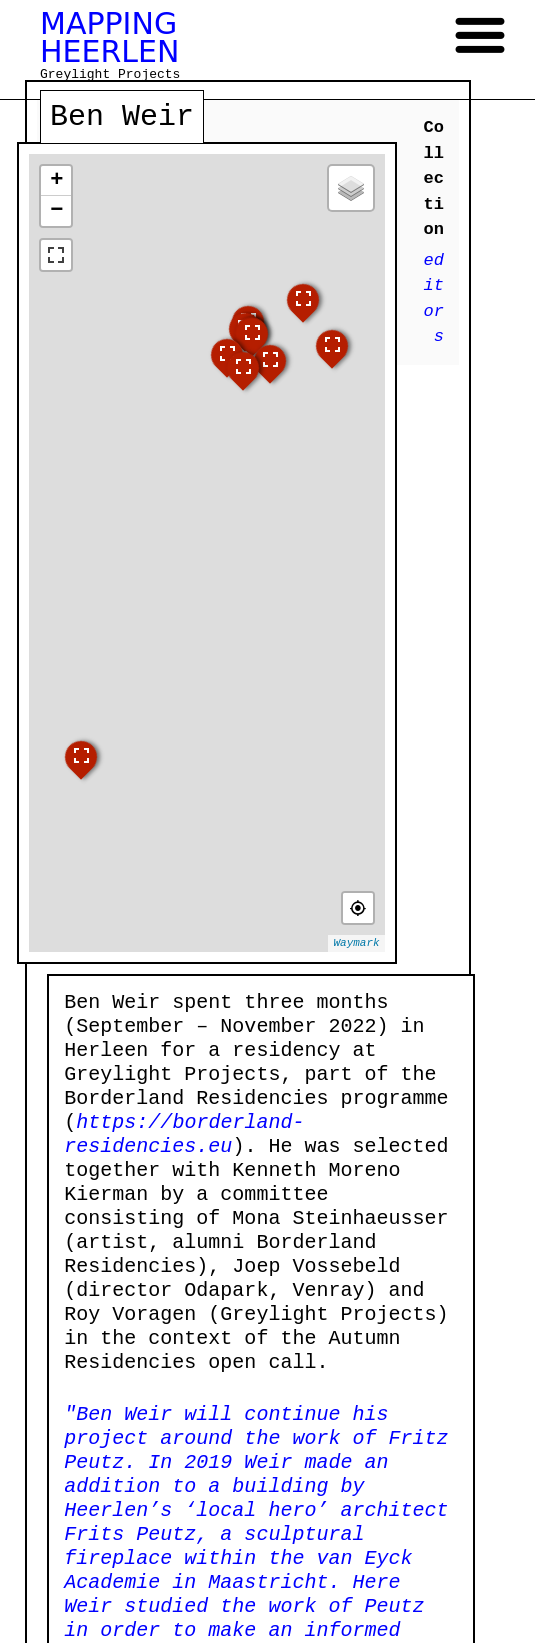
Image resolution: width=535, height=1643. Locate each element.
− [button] (56, 211)
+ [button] (56, 181)
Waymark (356, 943)
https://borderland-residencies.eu (184, 1134)
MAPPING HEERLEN (109, 37)
